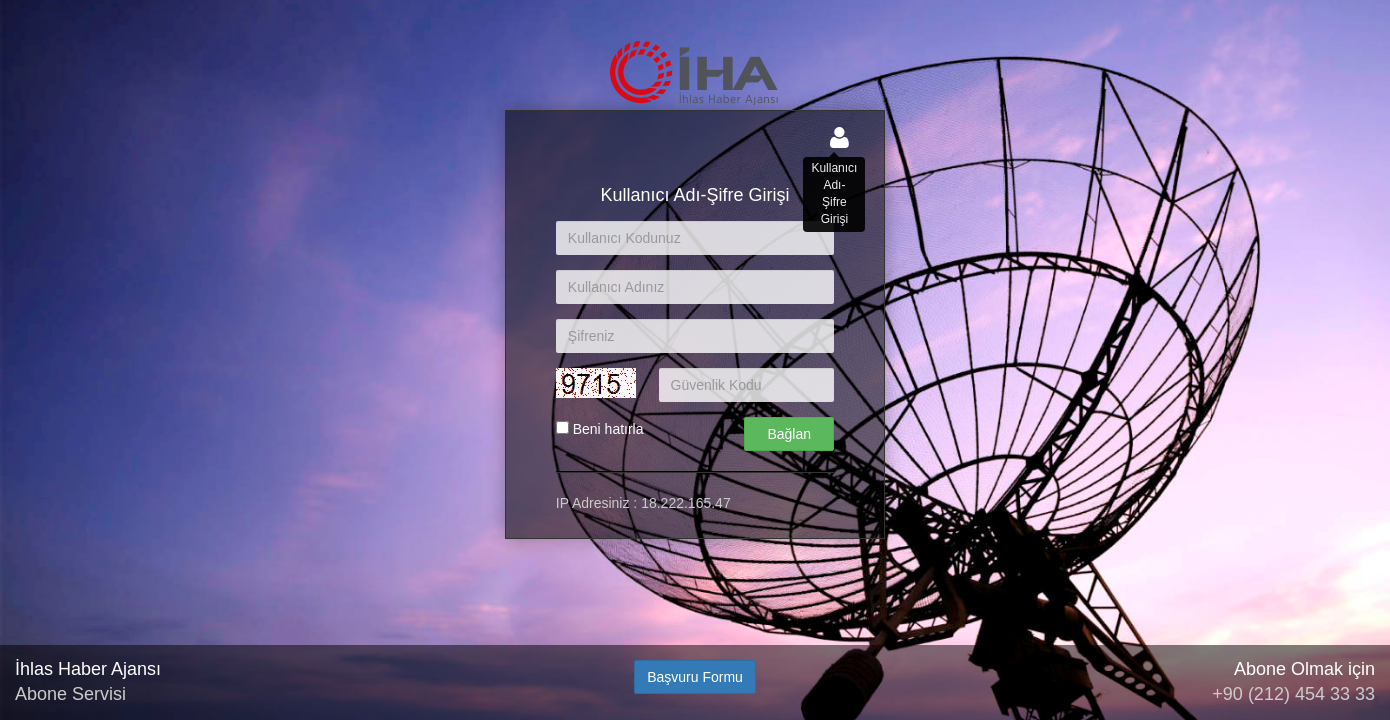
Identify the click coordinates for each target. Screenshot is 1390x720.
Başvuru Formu (695, 677)
